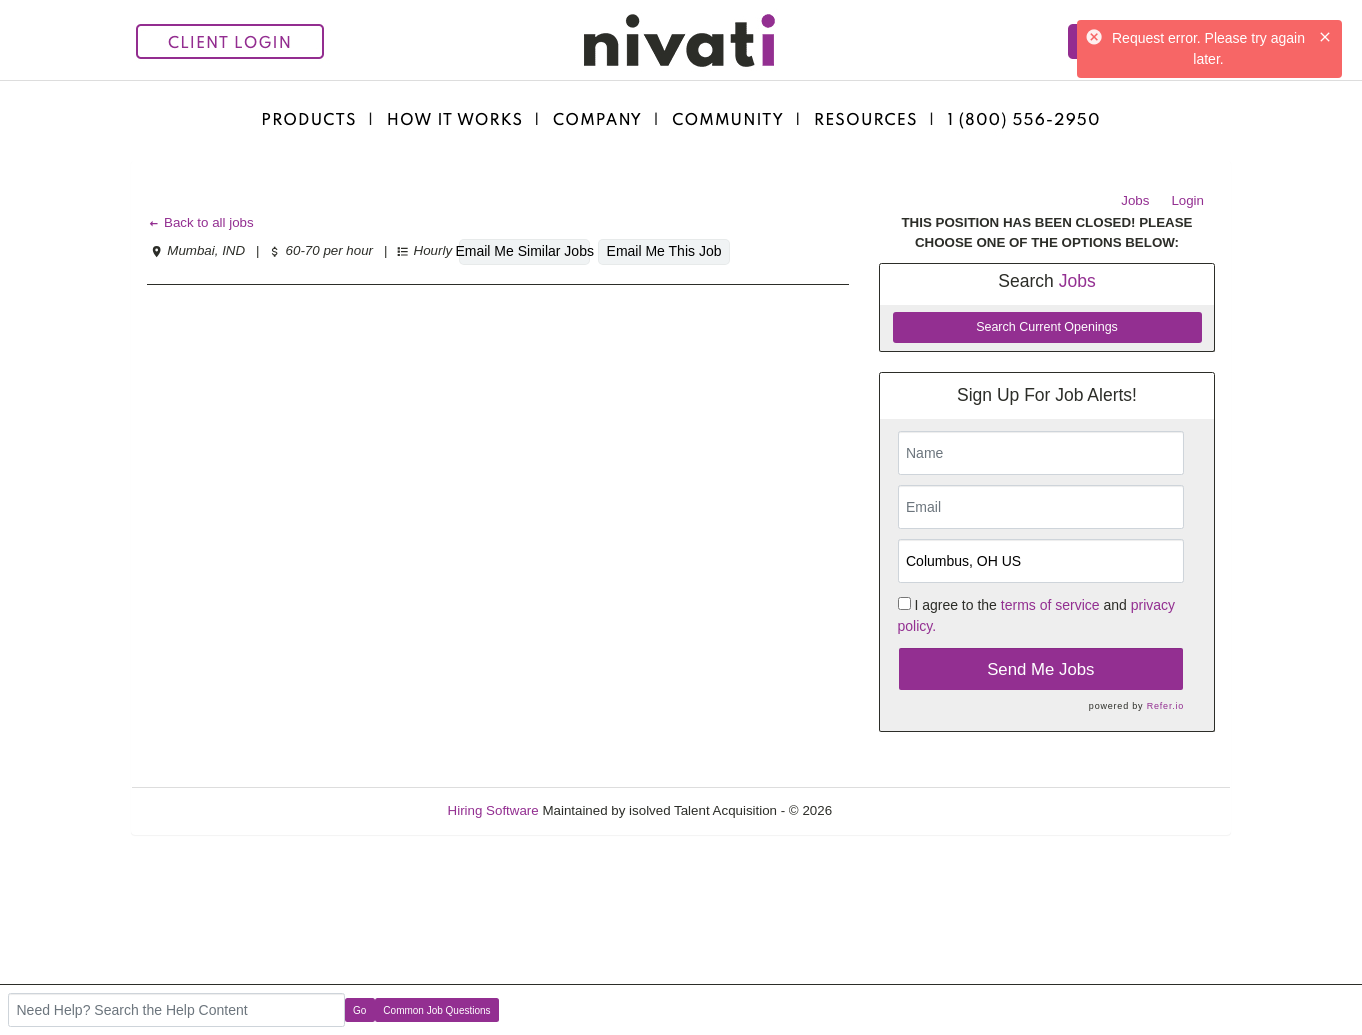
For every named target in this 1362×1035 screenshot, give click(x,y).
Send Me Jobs (1040, 669)
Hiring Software (493, 810)
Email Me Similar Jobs (524, 251)
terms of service (1050, 605)
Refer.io (1165, 706)
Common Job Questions (436, 1010)
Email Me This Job (664, 251)
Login (1187, 200)
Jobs (1135, 200)
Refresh (891, 810)
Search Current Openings (1047, 327)
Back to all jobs (200, 222)
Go (359, 1010)
